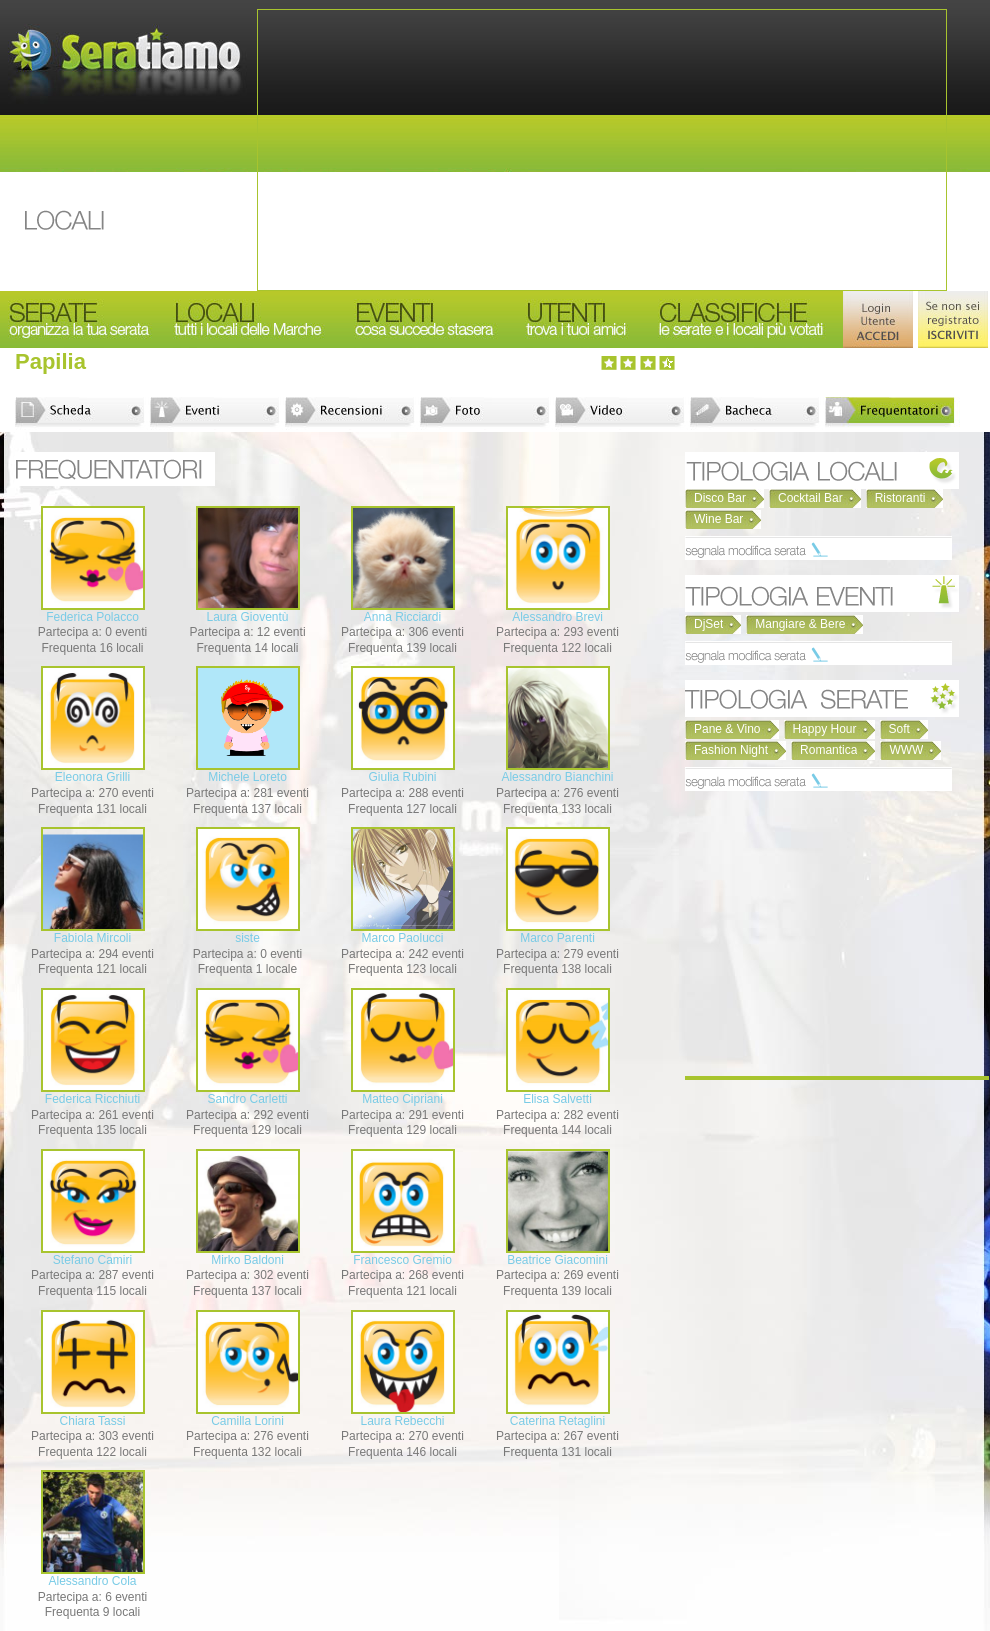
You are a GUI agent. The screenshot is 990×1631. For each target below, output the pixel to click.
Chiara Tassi (93, 1421)
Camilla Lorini (247, 1421)
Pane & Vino (727, 729)
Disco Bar (720, 498)
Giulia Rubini (402, 777)
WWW (906, 750)
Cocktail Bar (810, 498)
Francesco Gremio (402, 1260)
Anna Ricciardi (402, 617)
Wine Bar (718, 519)
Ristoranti (900, 498)
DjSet (708, 624)
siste (247, 938)
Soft (899, 729)
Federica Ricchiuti (92, 1099)
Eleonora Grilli (92, 777)
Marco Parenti (557, 938)
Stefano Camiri (92, 1260)
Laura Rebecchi (402, 1421)
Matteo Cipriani (402, 1099)
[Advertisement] (602, 150)
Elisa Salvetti (557, 1099)
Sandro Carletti (247, 1099)
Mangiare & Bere (800, 624)
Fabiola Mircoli (92, 938)
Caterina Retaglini (557, 1421)
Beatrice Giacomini (557, 1260)
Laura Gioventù (247, 617)
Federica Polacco (92, 617)
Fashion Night (731, 750)
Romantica (828, 750)
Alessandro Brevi (557, 617)
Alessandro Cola (92, 1581)
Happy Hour (825, 729)
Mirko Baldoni (247, 1260)
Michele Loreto (247, 777)
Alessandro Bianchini (557, 777)
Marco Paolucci (402, 938)
